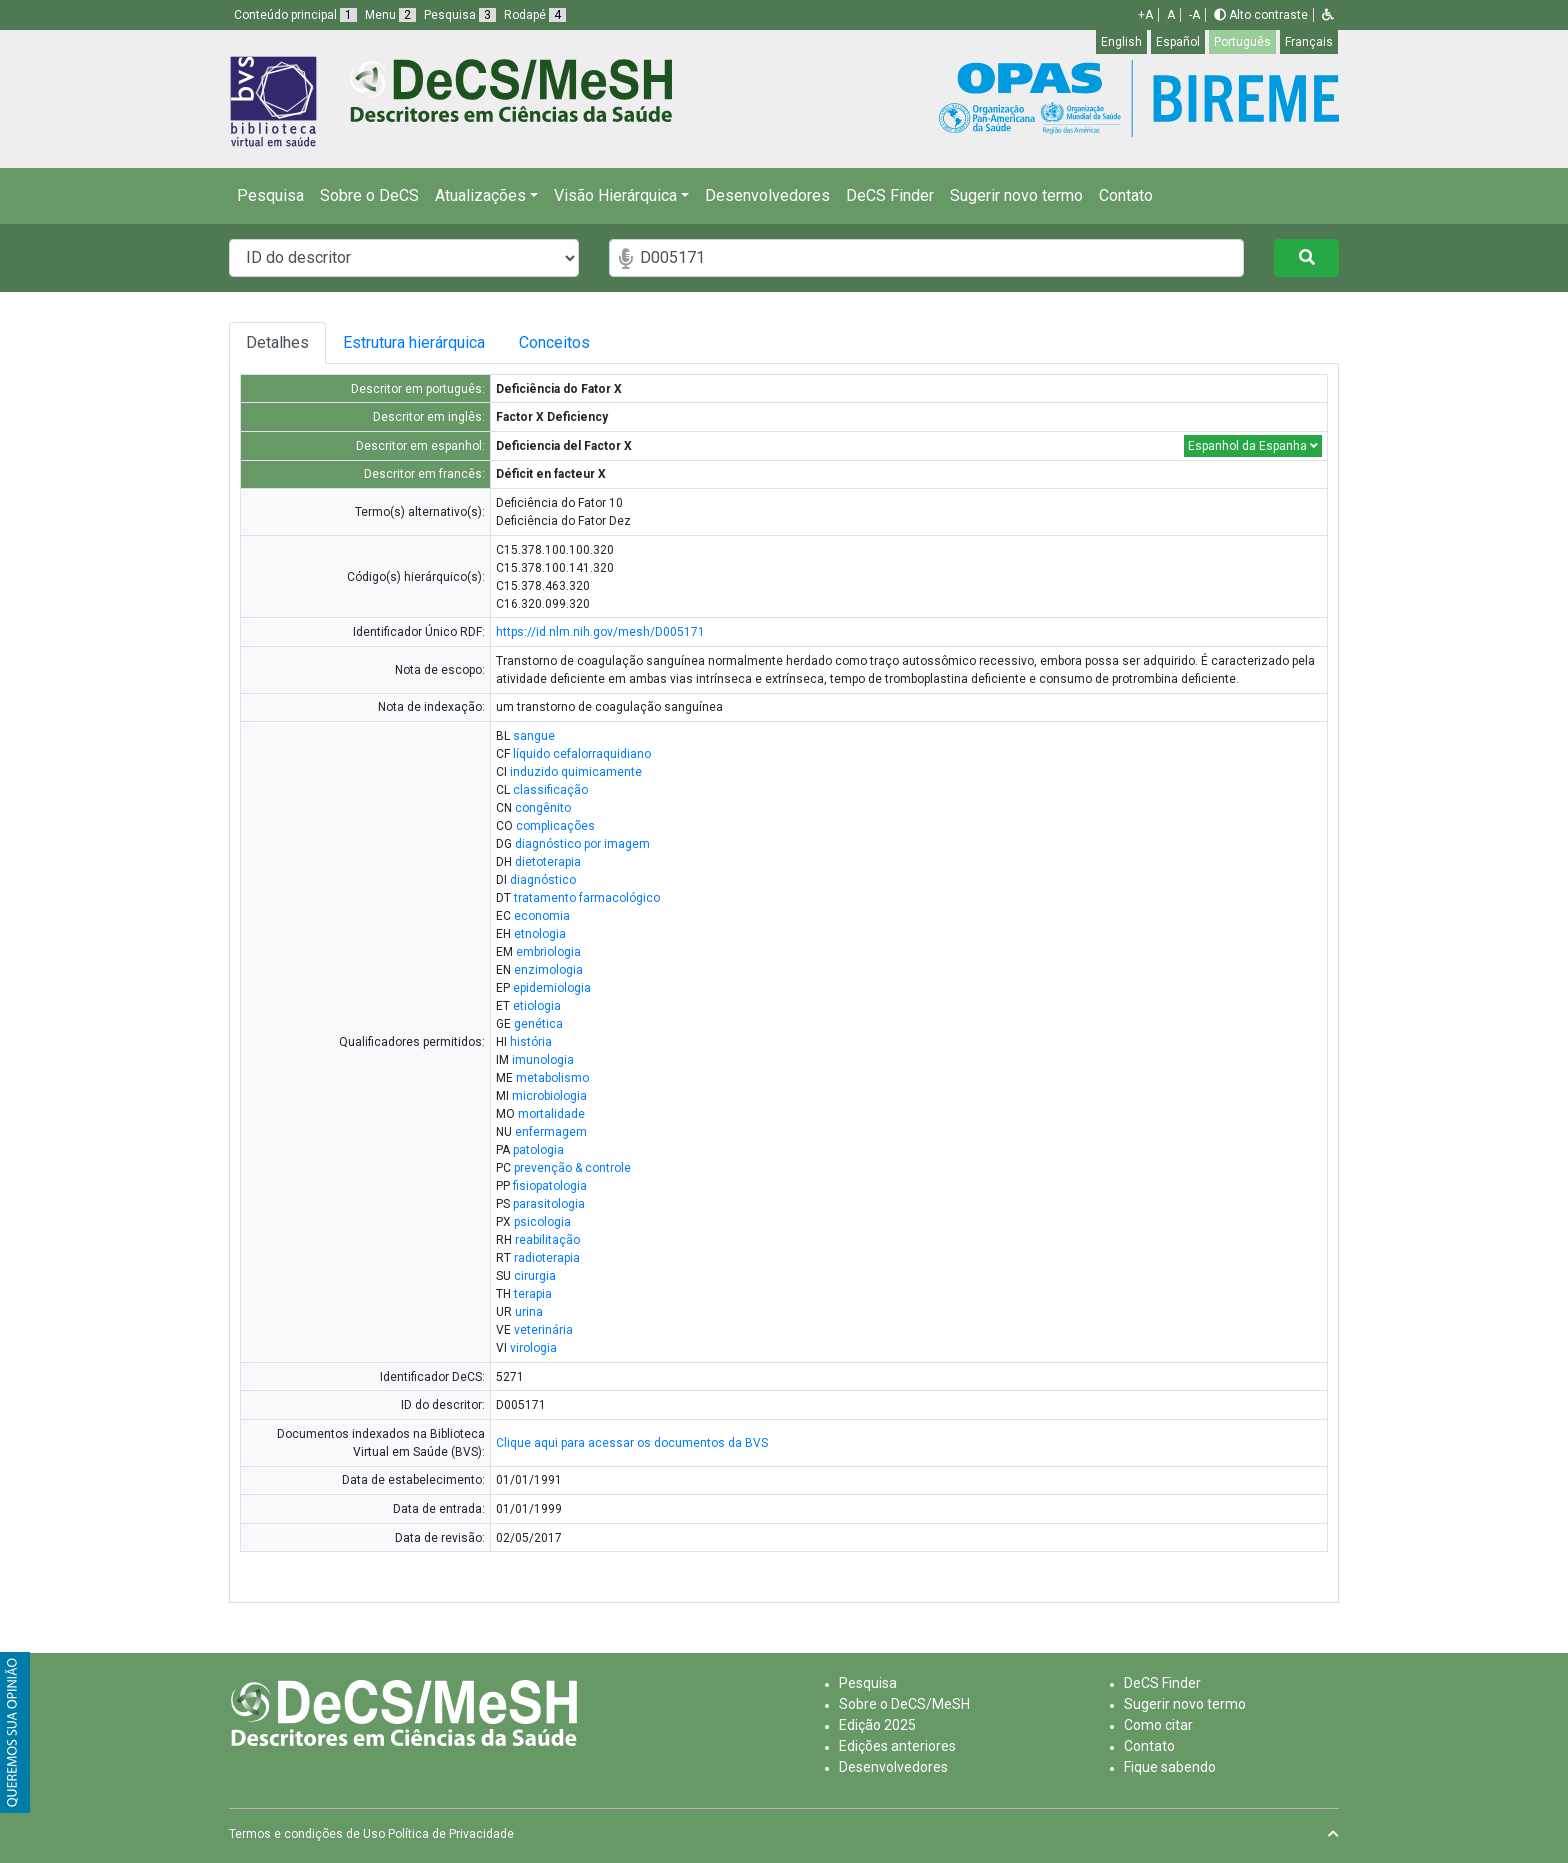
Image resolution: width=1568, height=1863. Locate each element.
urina (529, 1312)
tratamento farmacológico (587, 898)
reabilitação (547, 1240)
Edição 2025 (877, 1725)
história (531, 1042)
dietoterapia (548, 862)
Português (1242, 42)
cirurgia (535, 1276)
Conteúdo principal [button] (295, 15)
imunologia (543, 1060)
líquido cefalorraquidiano (582, 754)
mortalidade (551, 1114)
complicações (555, 826)
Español (1178, 42)
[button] (1328, 15)
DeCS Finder (890, 195)
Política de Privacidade (451, 1834)
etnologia (540, 934)
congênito (543, 808)
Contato (1126, 195)
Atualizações (480, 195)
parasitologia (549, 1204)
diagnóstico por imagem (582, 844)
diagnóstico (543, 880)
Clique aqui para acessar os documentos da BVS (632, 1443)
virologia (533, 1348)
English (1121, 42)
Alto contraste (1261, 15)
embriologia (548, 952)
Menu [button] (390, 15)
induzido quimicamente (576, 772)
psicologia (542, 1222)
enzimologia (548, 970)
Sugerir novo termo (1016, 195)
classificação (550, 790)
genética (538, 1024)
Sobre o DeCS (369, 195)
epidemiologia (552, 988)
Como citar (1158, 1725)
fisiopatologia (550, 1186)
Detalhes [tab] (277, 342)
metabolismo (552, 1078)
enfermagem (551, 1132)
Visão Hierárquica (615, 195)
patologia (538, 1150)
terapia (533, 1294)
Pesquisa (270, 195)
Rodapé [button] (535, 15)
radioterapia (547, 1258)
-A (1194, 15)
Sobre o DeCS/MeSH (904, 1704)
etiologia (537, 1006)
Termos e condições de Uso (307, 1834)
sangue (534, 736)
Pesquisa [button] (460, 15)
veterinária (543, 1330)
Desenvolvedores (767, 195)
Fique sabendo (1170, 1767)
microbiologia (549, 1096)
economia (542, 916)
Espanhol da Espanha (1253, 446)
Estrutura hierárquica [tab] (417, 342)
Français (1309, 42)
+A (1145, 15)
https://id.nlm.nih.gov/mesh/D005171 (600, 632)
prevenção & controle (572, 1168)
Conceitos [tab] (570, 342)
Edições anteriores (897, 1746)
